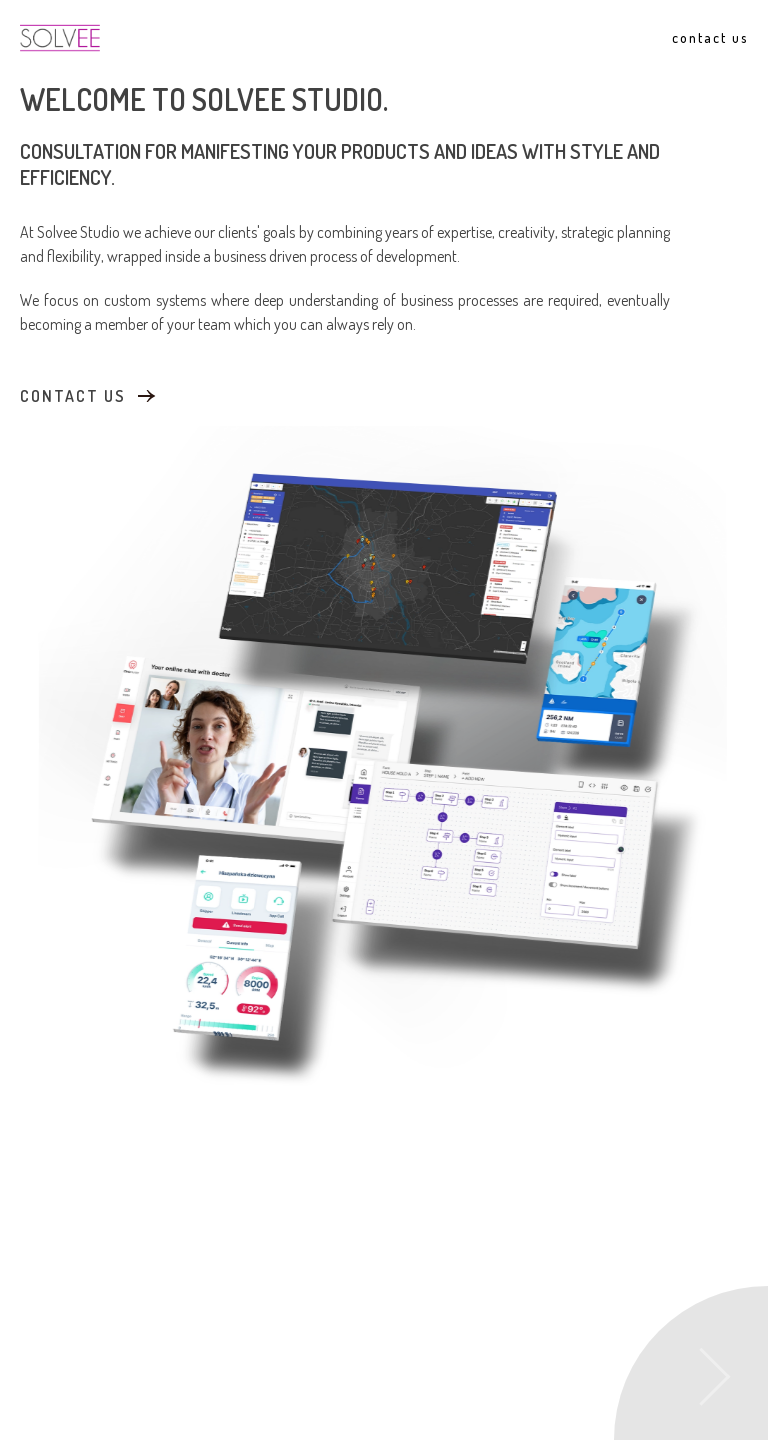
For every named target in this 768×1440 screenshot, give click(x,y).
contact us (73, 395)
